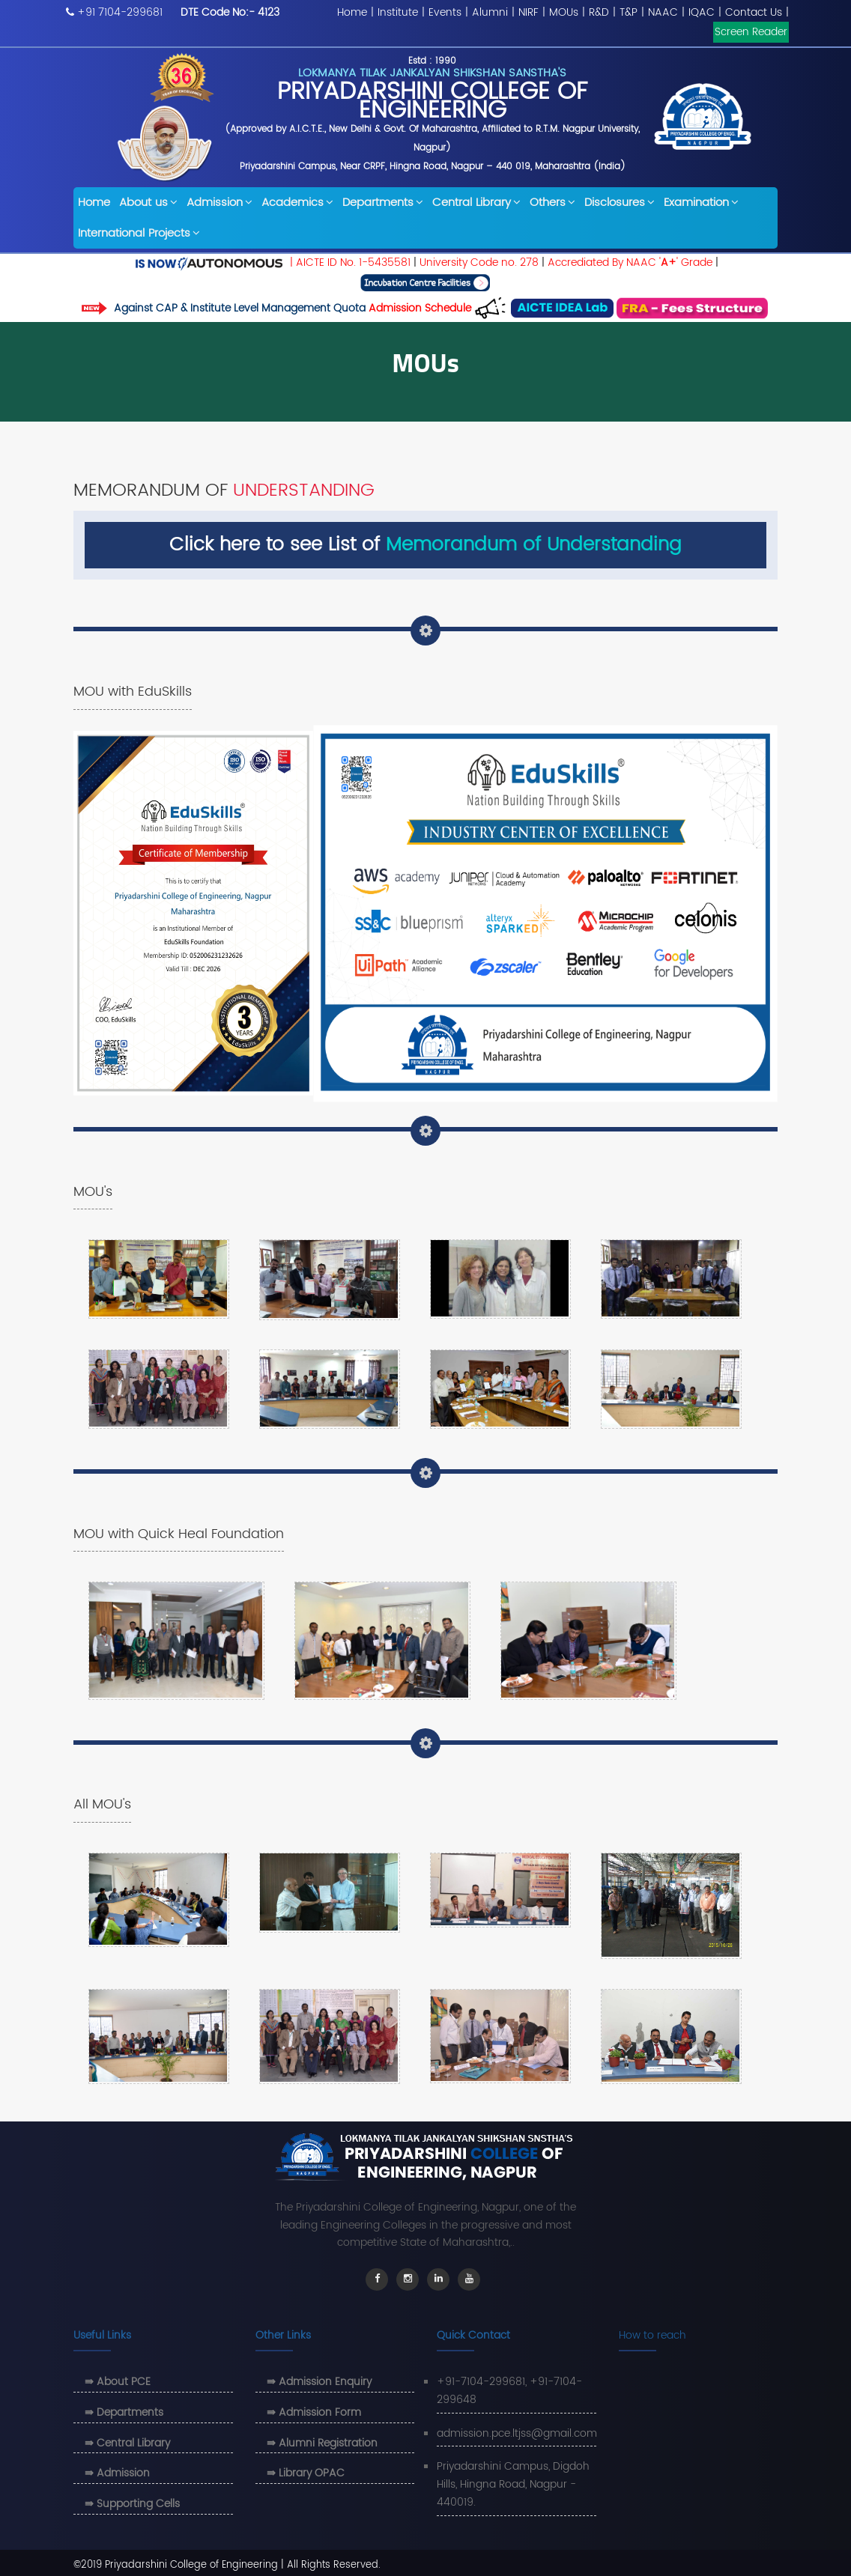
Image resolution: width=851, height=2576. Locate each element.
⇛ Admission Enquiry (319, 2381)
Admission (219, 202)
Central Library (476, 202)
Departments (382, 202)
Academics (297, 202)
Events (444, 12)
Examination (701, 202)
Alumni (490, 12)
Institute (398, 12)
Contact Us (753, 12)
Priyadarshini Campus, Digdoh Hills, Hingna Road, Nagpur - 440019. (513, 2484)
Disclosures (619, 202)
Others (552, 202)
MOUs (563, 12)
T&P (629, 12)
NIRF (528, 12)
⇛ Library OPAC (306, 2473)
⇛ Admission (117, 2473)
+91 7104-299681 (120, 12)
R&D (599, 12)
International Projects (139, 233)
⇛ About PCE (118, 2381)
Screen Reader (751, 31)
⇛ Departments (124, 2412)
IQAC (701, 12)
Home (352, 12)
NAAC (663, 12)
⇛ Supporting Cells (132, 2503)
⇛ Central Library (127, 2443)
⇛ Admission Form (314, 2412)
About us (148, 202)
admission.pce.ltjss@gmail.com (517, 2433)
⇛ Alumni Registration (322, 2443)
